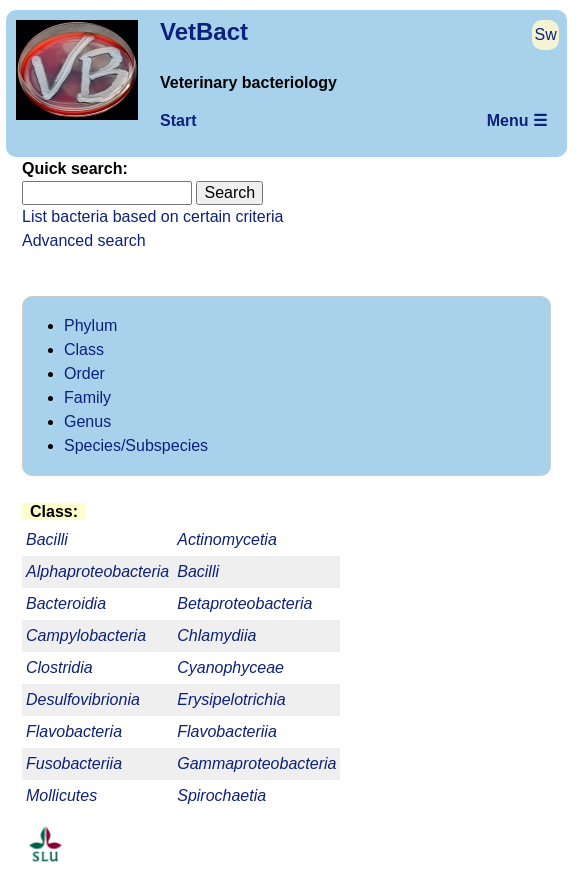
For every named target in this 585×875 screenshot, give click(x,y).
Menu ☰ (517, 120)
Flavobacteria (74, 731)
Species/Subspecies (136, 445)
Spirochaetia (221, 795)
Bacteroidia (66, 603)
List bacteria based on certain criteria (152, 216)
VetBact (204, 31)
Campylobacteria (86, 635)
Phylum (90, 325)
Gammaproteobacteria (256, 763)
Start (178, 120)
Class (84, 349)
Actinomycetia (227, 539)
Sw (546, 34)
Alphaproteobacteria (97, 571)
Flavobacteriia (227, 731)
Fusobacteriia (74, 763)
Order (84, 373)
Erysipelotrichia (231, 699)
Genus (87, 421)
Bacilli (198, 571)
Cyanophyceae (230, 667)
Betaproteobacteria (244, 603)
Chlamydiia (216, 635)
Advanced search (84, 240)
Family (87, 397)
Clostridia (59, 667)
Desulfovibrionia (83, 699)
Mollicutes (61, 795)
